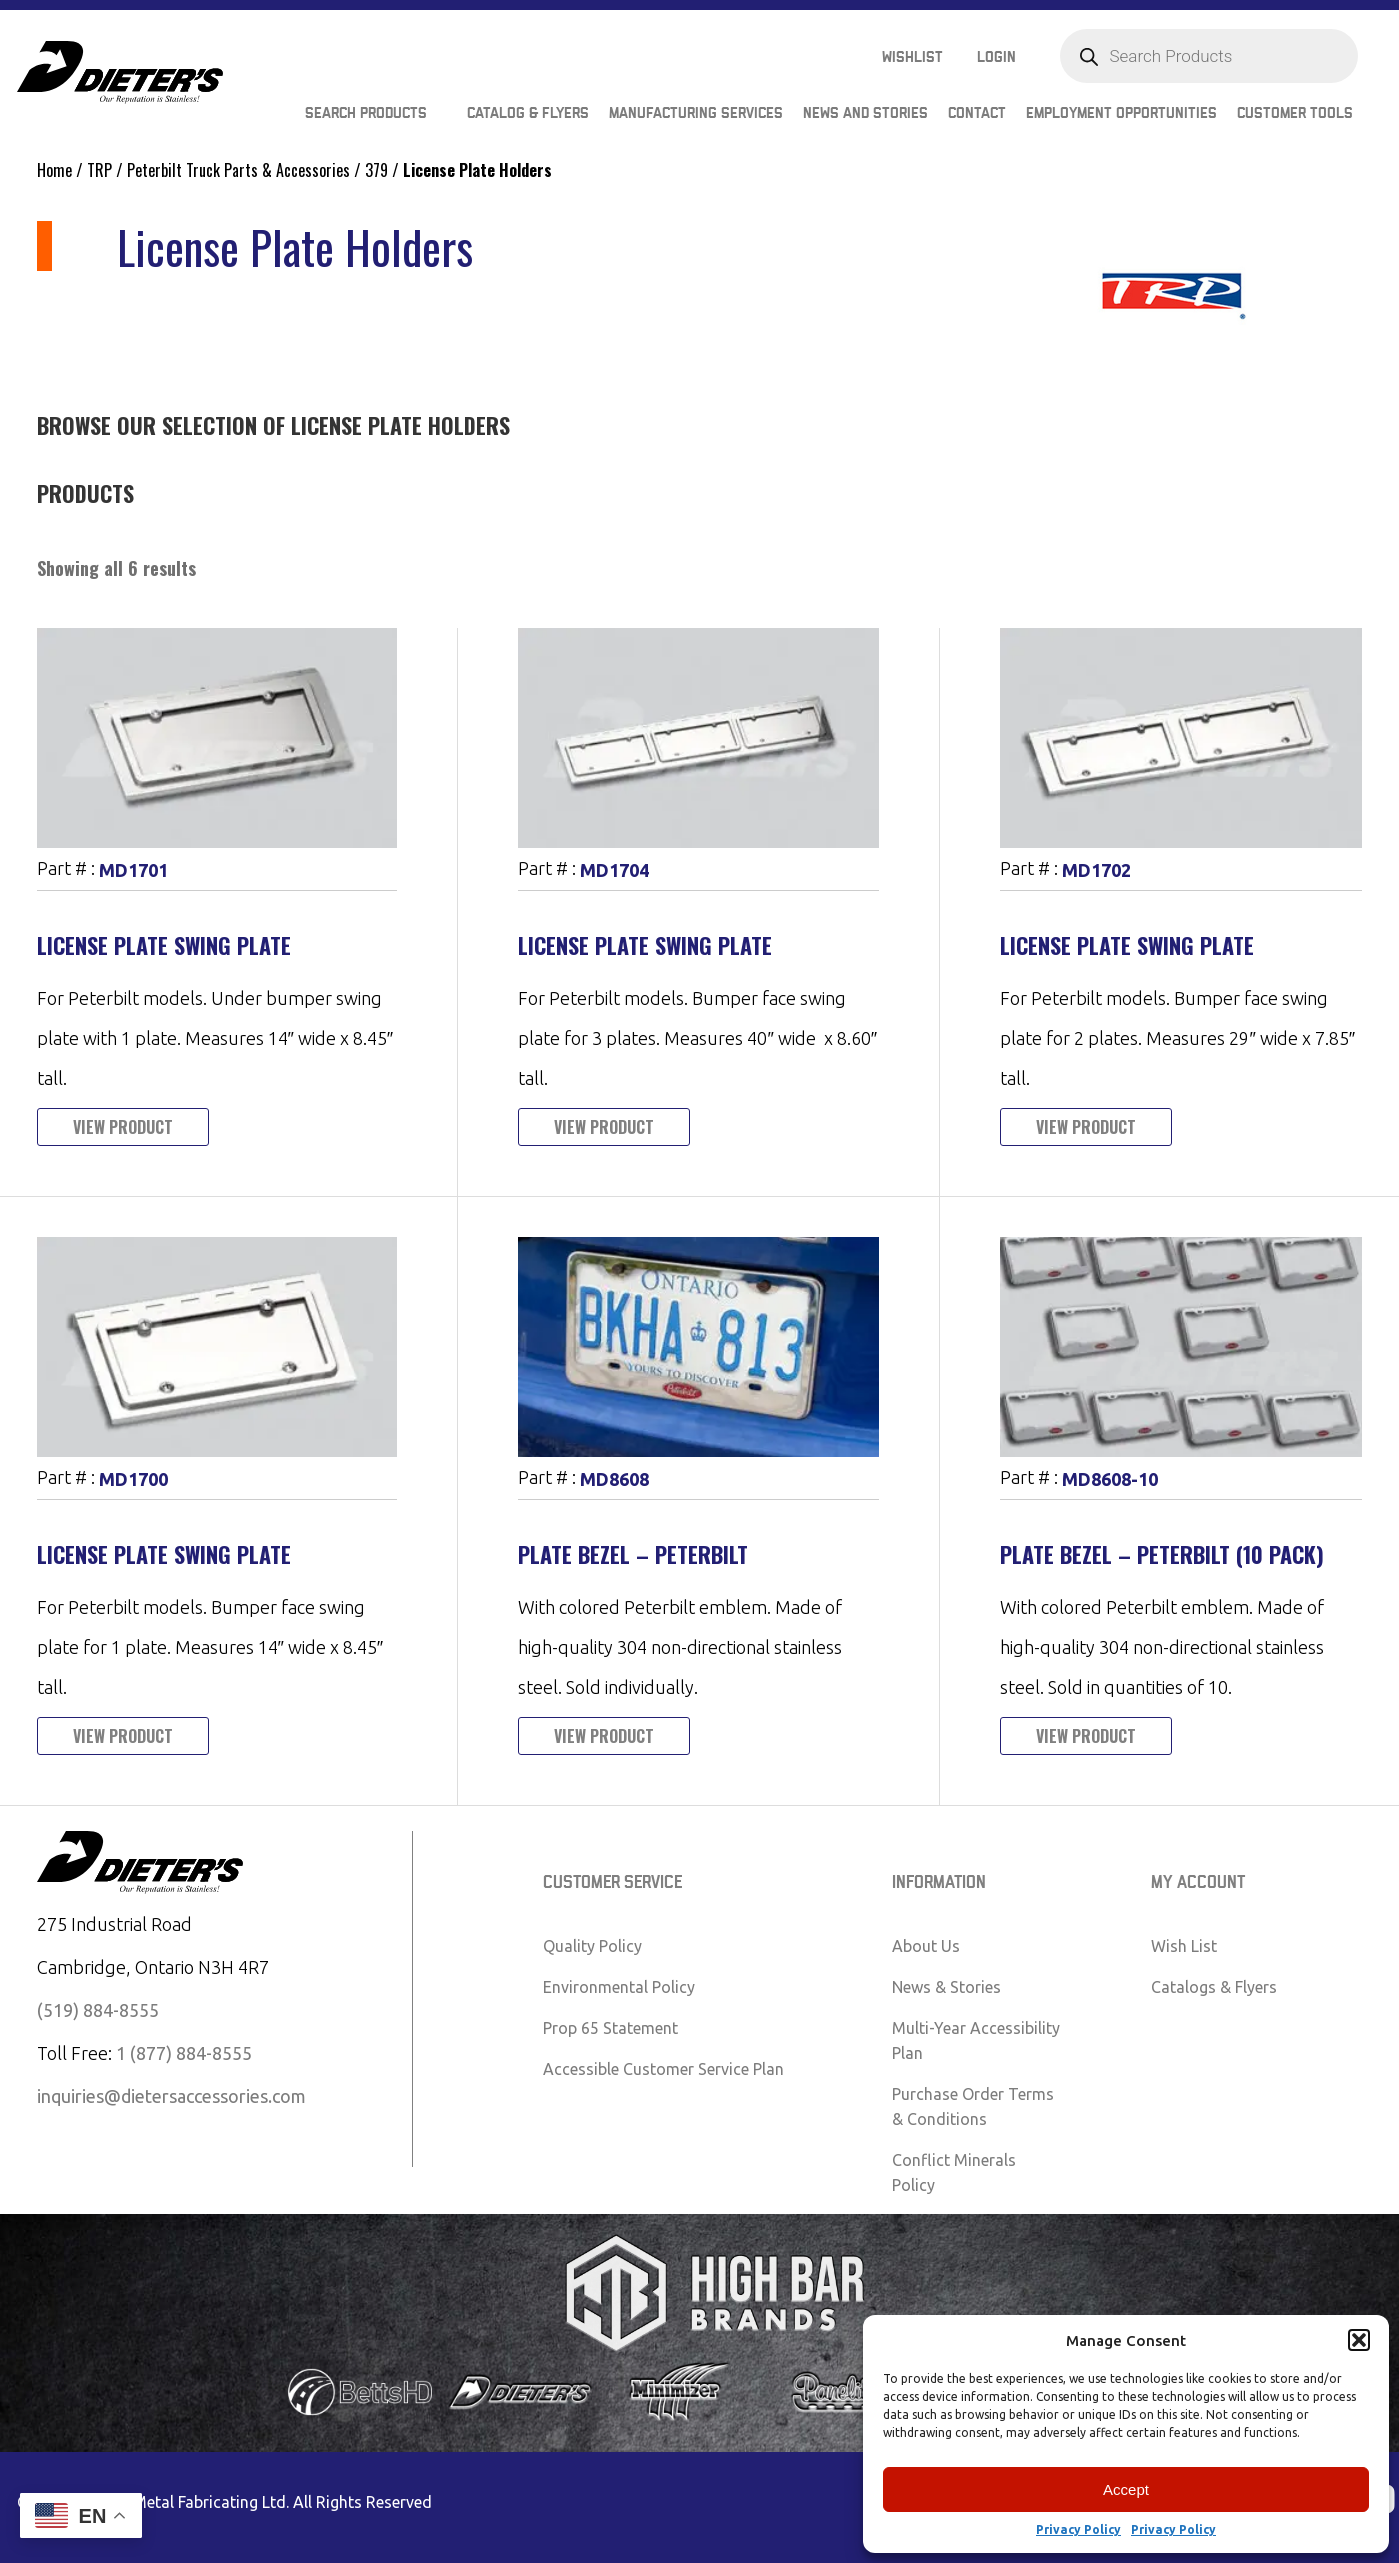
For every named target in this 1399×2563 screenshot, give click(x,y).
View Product (123, 1127)
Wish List (1184, 1946)
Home (54, 170)
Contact (977, 113)
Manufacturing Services (696, 113)
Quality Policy (592, 1946)
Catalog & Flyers (528, 113)
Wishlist (912, 57)
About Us (926, 1946)
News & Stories (946, 1987)
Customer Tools (1295, 113)
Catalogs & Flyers (1214, 1987)
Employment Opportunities (1121, 113)
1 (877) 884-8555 (184, 2053)
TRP (99, 170)
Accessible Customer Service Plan (663, 2069)
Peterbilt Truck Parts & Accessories (238, 170)
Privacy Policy (1078, 2529)
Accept (1126, 2489)
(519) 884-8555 (98, 2010)
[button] (1359, 2340)
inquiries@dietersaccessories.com (171, 2096)
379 (376, 170)
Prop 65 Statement (610, 2028)
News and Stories (865, 113)
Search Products (366, 113)
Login (996, 57)
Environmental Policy (619, 1987)
